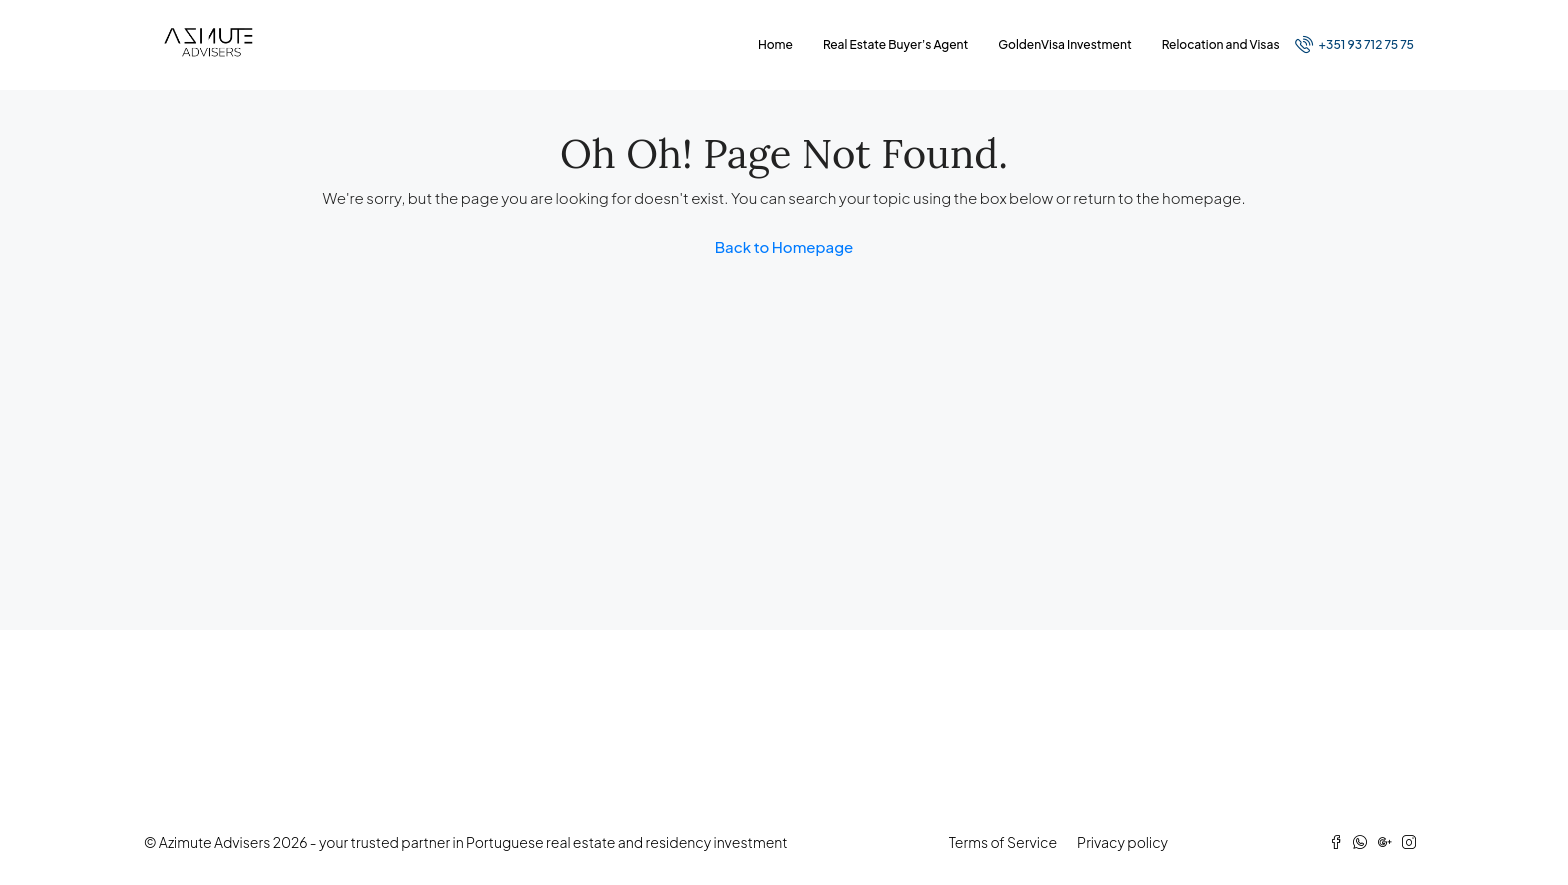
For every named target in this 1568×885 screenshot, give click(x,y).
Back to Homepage (784, 246)
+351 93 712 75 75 (1354, 44)
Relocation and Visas (1221, 44)
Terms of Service (1003, 842)
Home (775, 44)
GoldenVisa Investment (1064, 44)
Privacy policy (1122, 842)
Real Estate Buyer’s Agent (895, 44)
